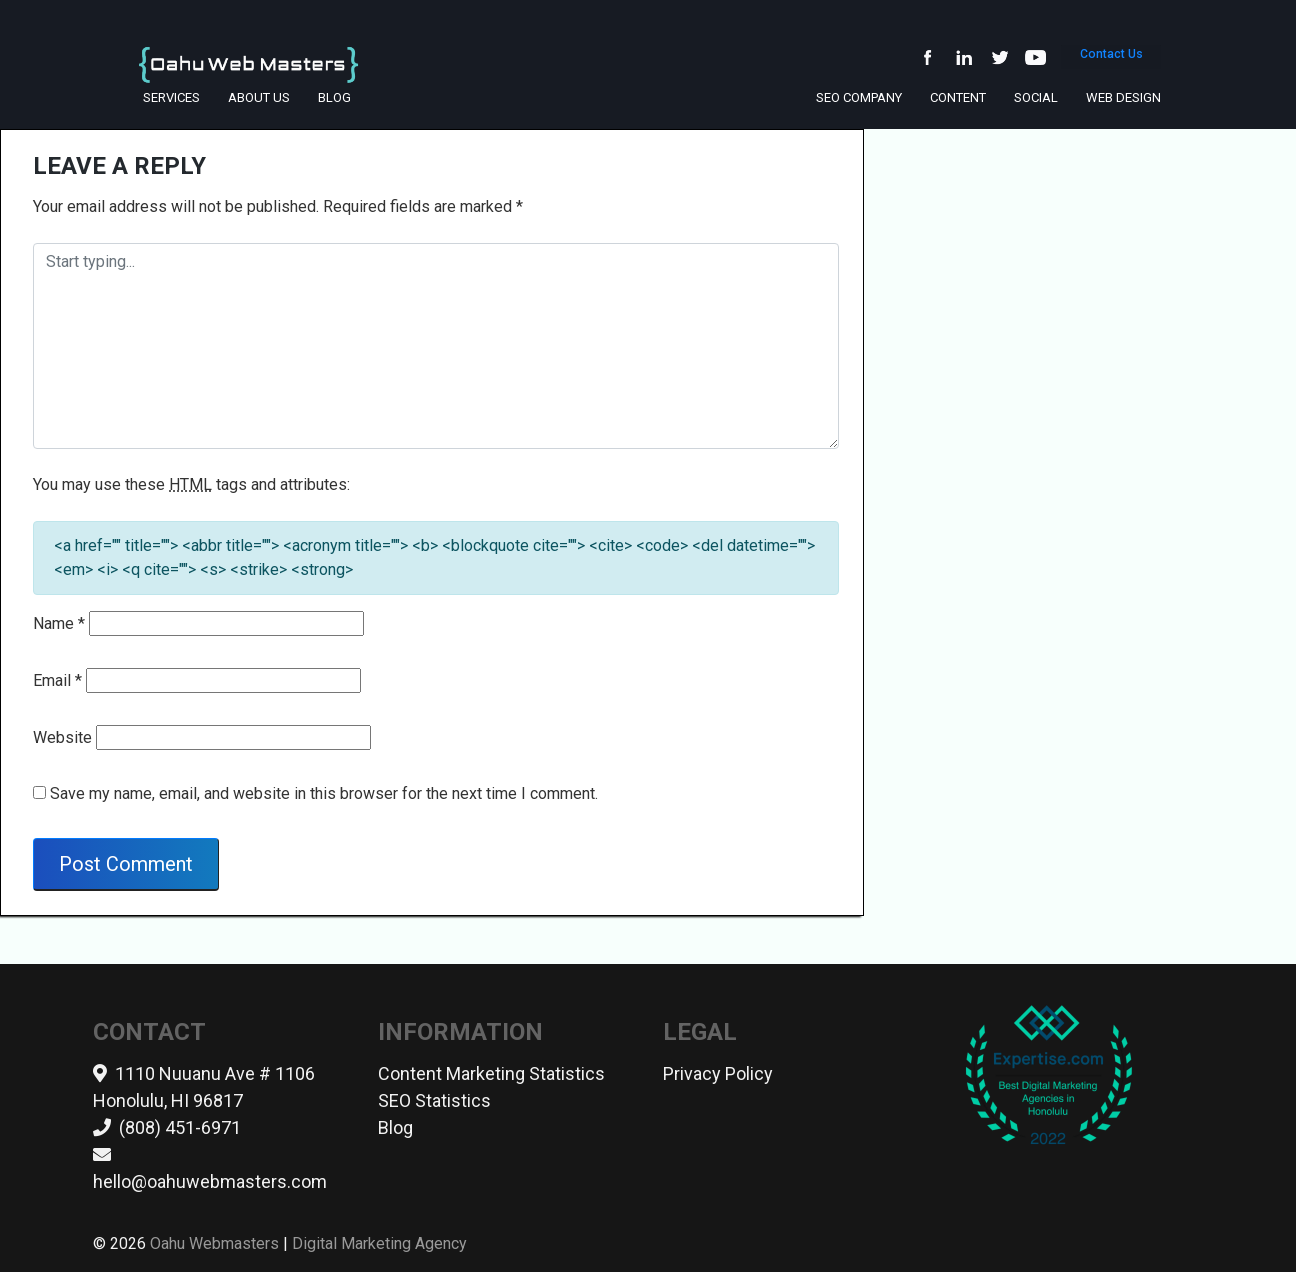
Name (59, 623)
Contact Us (1111, 61)
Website (62, 737)
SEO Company (859, 97)
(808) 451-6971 (180, 1127)
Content (958, 97)
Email (57, 680)
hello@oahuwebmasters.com (210, 1181)
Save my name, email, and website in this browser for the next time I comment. (324, 793)
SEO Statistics (434, 1100)
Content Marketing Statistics (491, 1073)
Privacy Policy (718, 1073)
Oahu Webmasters (214, 1243)
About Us (259, 97)
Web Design (1123, 97)
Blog (334, 97)
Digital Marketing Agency (379, 1243)
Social (1036, 97)
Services (171, 97)
